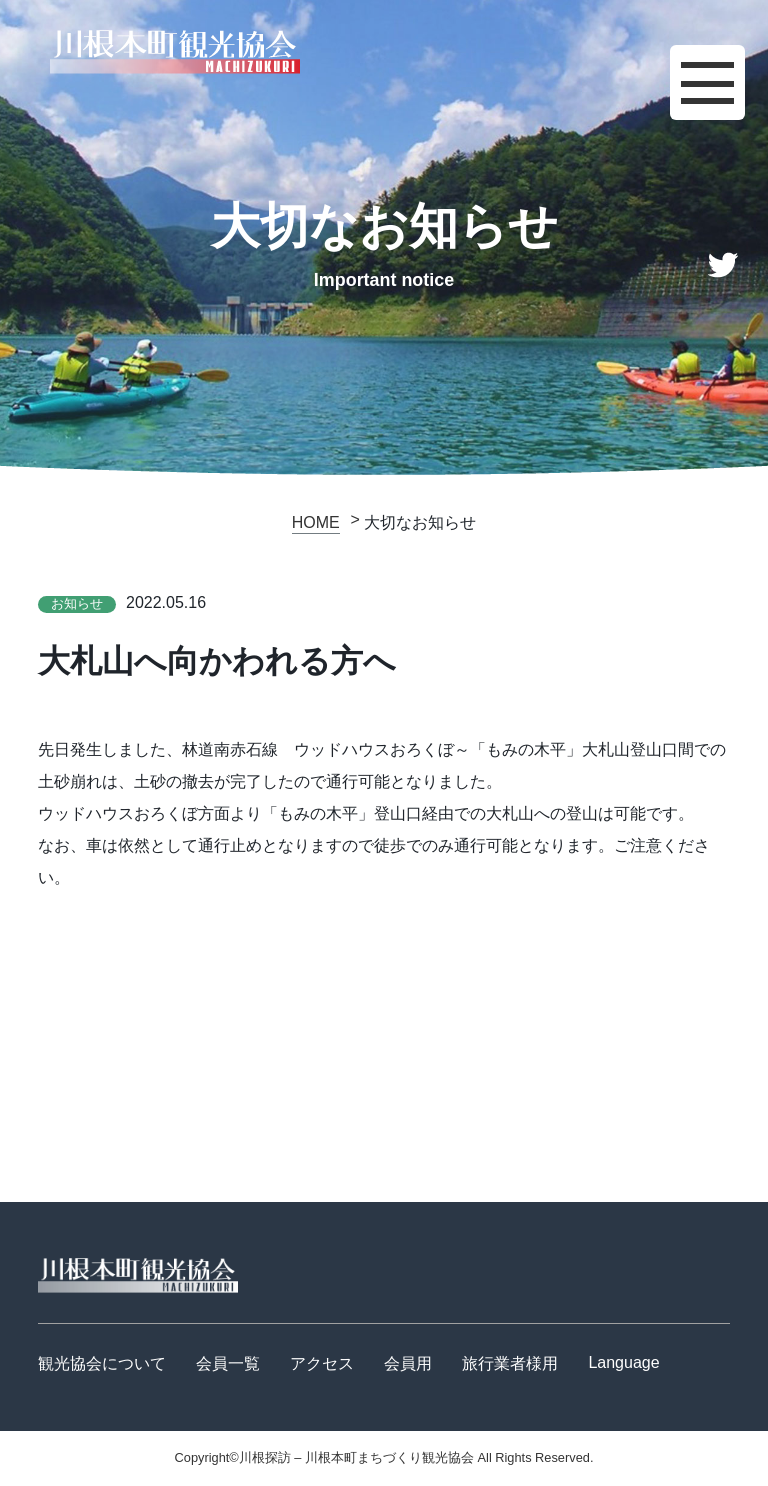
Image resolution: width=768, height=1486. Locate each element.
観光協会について (102, 1363)
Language (623, 1362)
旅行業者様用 (510, 1363)
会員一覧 (228, 1363)
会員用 (408, 1363)
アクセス (322, 1363)
